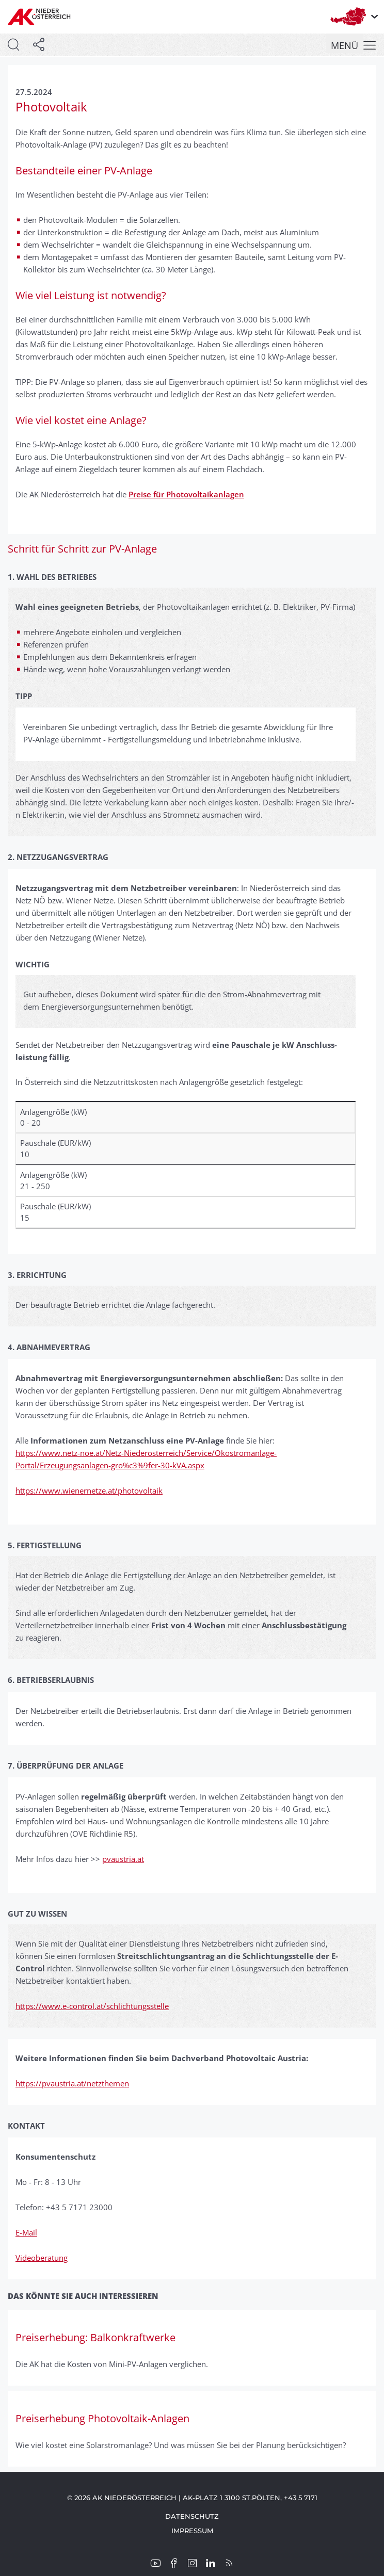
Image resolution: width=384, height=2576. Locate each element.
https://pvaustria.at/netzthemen (72, 2083)
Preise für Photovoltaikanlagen (186, 494)
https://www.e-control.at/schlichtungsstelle (92, 2006)
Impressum (192, 2530)
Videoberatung (41, 2258)
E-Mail (26, 2232)
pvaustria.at (123, 1859)
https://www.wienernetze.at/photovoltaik (89, 1490)
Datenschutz (192, 2516)
